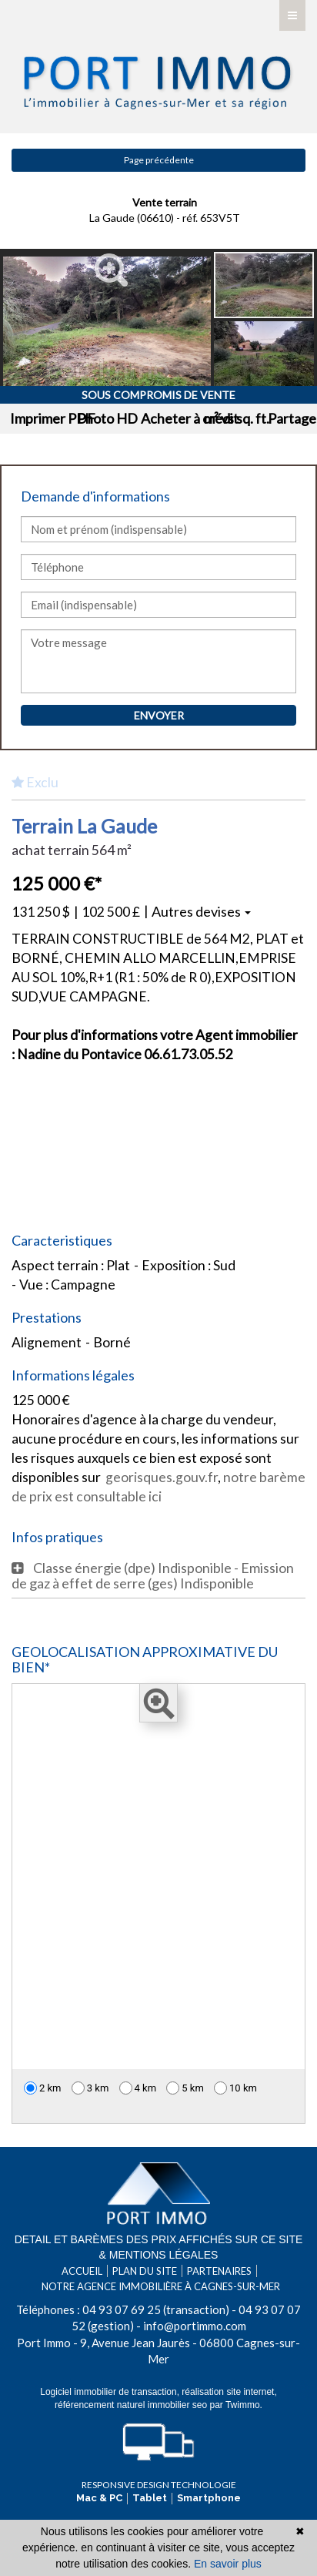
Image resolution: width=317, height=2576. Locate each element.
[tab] (158, 1575)
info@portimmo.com (194, 2326)
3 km (90, 2088)
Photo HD (107, 418)
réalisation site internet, (229, 2391)
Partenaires (219, 2271)
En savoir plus (228, 2564)
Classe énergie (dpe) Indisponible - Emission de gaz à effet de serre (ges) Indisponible (153, 1575)
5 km (185, 2088)
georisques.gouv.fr (161, 1477)
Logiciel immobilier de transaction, (111, 2391)
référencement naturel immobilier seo (132, 2405)
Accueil (82, 2271)
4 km (138, 2088)
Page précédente (159, 160)
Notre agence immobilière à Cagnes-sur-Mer (161, 2286)
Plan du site (144, 2271)
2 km (43, 2088)
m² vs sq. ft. (236, 418)
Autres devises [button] (201, 911)
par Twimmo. (235, 2405)
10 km (235, 2088)
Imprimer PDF (52, 418)
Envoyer (159, 715)
